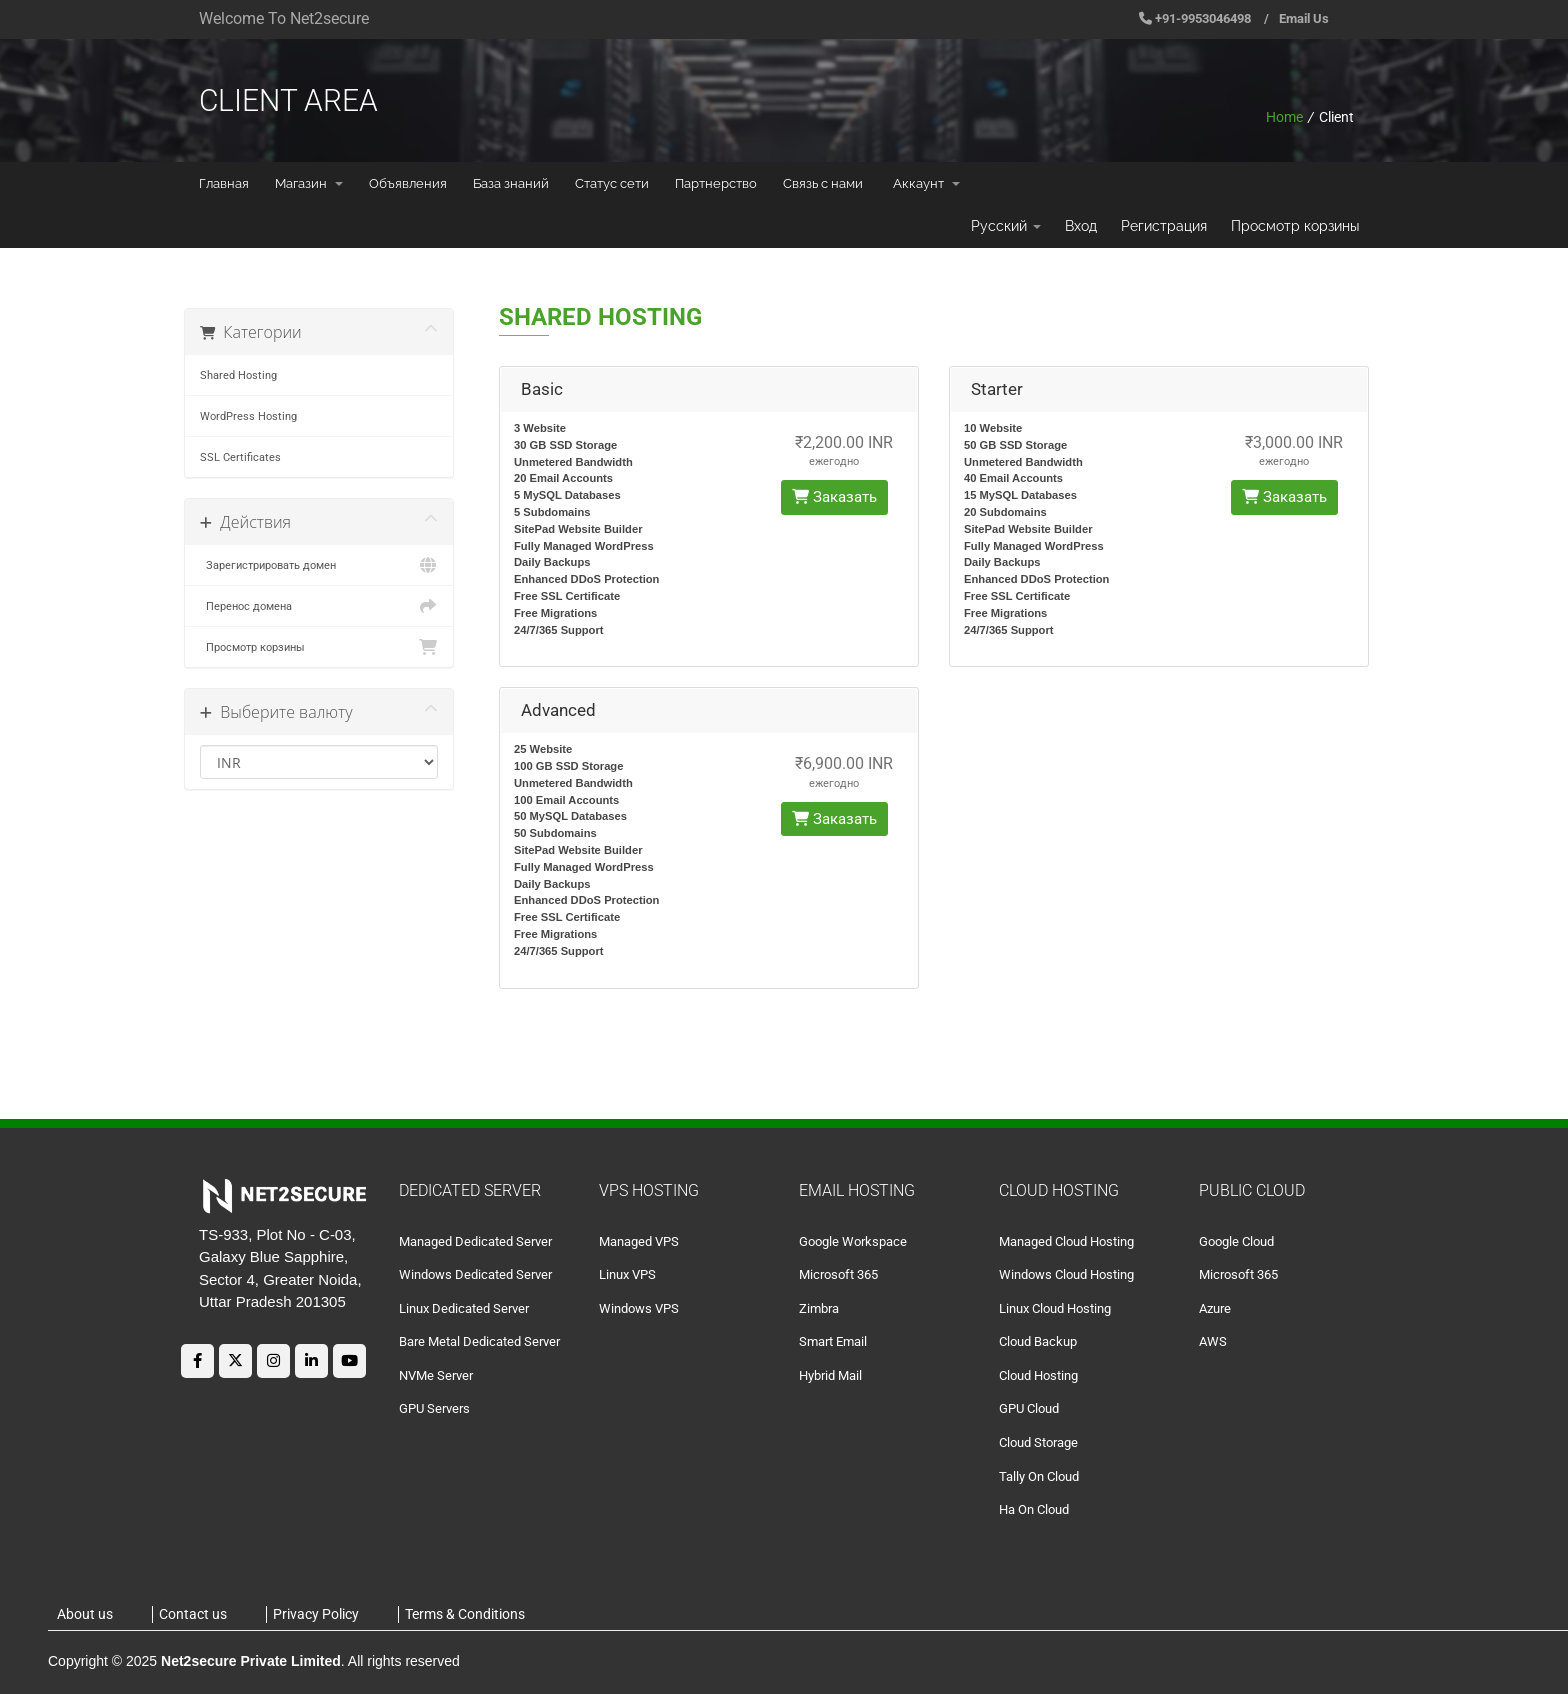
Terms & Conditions (465, 1614)
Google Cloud (1236, 1241)
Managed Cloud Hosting (1066, 1241)
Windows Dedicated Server (475, 1274)
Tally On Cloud (1039, 1476)
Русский (1006, 226)
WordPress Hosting (248, 416)
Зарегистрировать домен (319, 565)
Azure (1215, 1308)
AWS (1213, 1341)
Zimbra (819, 1308)
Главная (224, 183)
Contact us (193, 1614)
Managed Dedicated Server (475, 1241)
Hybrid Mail (830, 1375)
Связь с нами (823, 183)
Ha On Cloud (1034, 1509)
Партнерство (716, 183)
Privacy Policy (316, 1614)
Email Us (1304, 18)
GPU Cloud (1029, 1408)
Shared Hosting (238, 375)
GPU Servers (434, 1408)
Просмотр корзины (1295, 226)
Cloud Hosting (1038, 1375)
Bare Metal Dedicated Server (479, 1341)
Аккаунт (926, 183)
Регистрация (1164, 226)
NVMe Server (436, 1375)
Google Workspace (853, 1241)
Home (1284, 117)
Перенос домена (319, 606)
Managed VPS (639, 1241)
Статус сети (612, 183)
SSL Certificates (240, 457)
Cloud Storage (1038, 1442)
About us (85, 1614)
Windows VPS (639, 1308)
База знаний (511, 183)
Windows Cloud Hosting (1066, 1274)
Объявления (408, 183)
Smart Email (833, 1341)
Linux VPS (627, 1274)
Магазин (309, 183)
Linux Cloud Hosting (1055, 1308)
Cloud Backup (1038, 1341)
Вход (1081, 226)
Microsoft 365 (838, 1274)
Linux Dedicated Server (464, 1308)
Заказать (834, 497)
